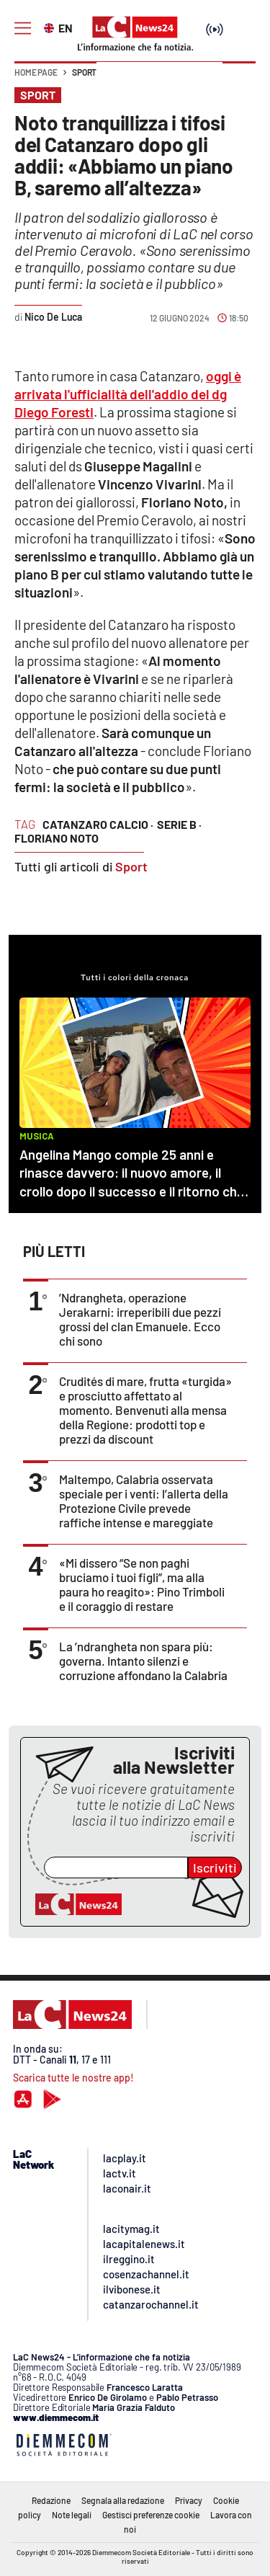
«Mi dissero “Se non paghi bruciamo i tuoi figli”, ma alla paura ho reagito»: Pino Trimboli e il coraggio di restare (142, 1584)
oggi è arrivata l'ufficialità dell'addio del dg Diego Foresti (127, 394)
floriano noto (56, 838)
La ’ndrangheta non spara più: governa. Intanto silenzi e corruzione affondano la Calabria (143, 1660)
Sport (84, 72)
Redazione (51, 2500)
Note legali (71, 2515)
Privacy (188, 2500)
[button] (239, 79)
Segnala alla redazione (122, 2500)
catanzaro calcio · (97, 824)
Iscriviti (215, 1867)
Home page (36, 72)
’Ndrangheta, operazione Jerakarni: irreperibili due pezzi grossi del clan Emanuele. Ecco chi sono (140, 1319)
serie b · (179, 824)
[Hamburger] (22, 28)
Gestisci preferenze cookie (150, 2515)
